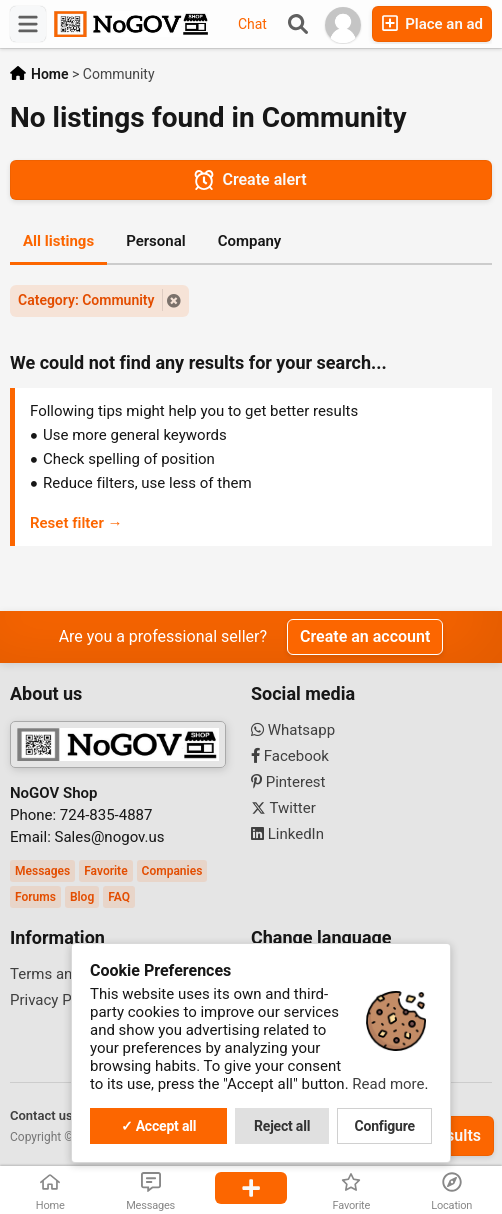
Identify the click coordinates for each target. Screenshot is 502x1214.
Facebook (290, 756)
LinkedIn (287, 834)
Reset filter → (76, 523)
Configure (385, 1126)
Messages (42, 871)
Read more (388, 1084)
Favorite (105, 871)
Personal (156, 241)
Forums (35, 897)
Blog (82, 897)
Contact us (41, 1115)
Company (250, 241)
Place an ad (432, 23)
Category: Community (86, 300)
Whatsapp (293, 730)
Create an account (365, 636)
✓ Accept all (159, 1126)
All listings (58, 241)
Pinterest (288, 782)
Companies (172, 871)
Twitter (283, 808)
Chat (252, 24)
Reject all (282, 1126)
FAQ (119, 897)
